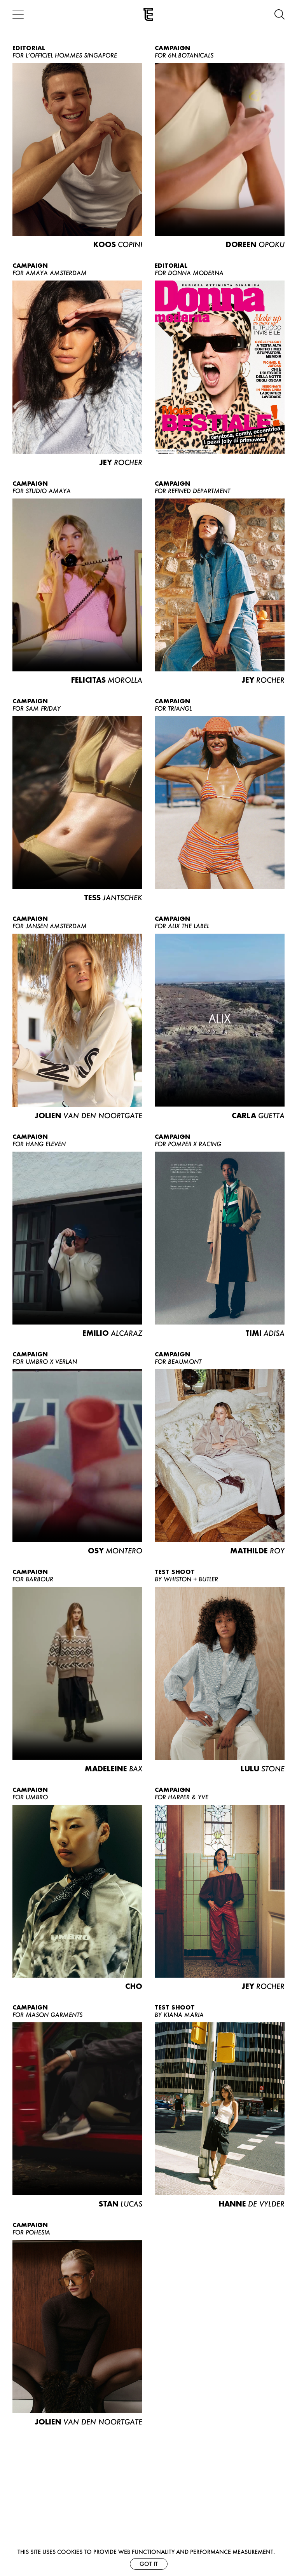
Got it (149, 2563)
